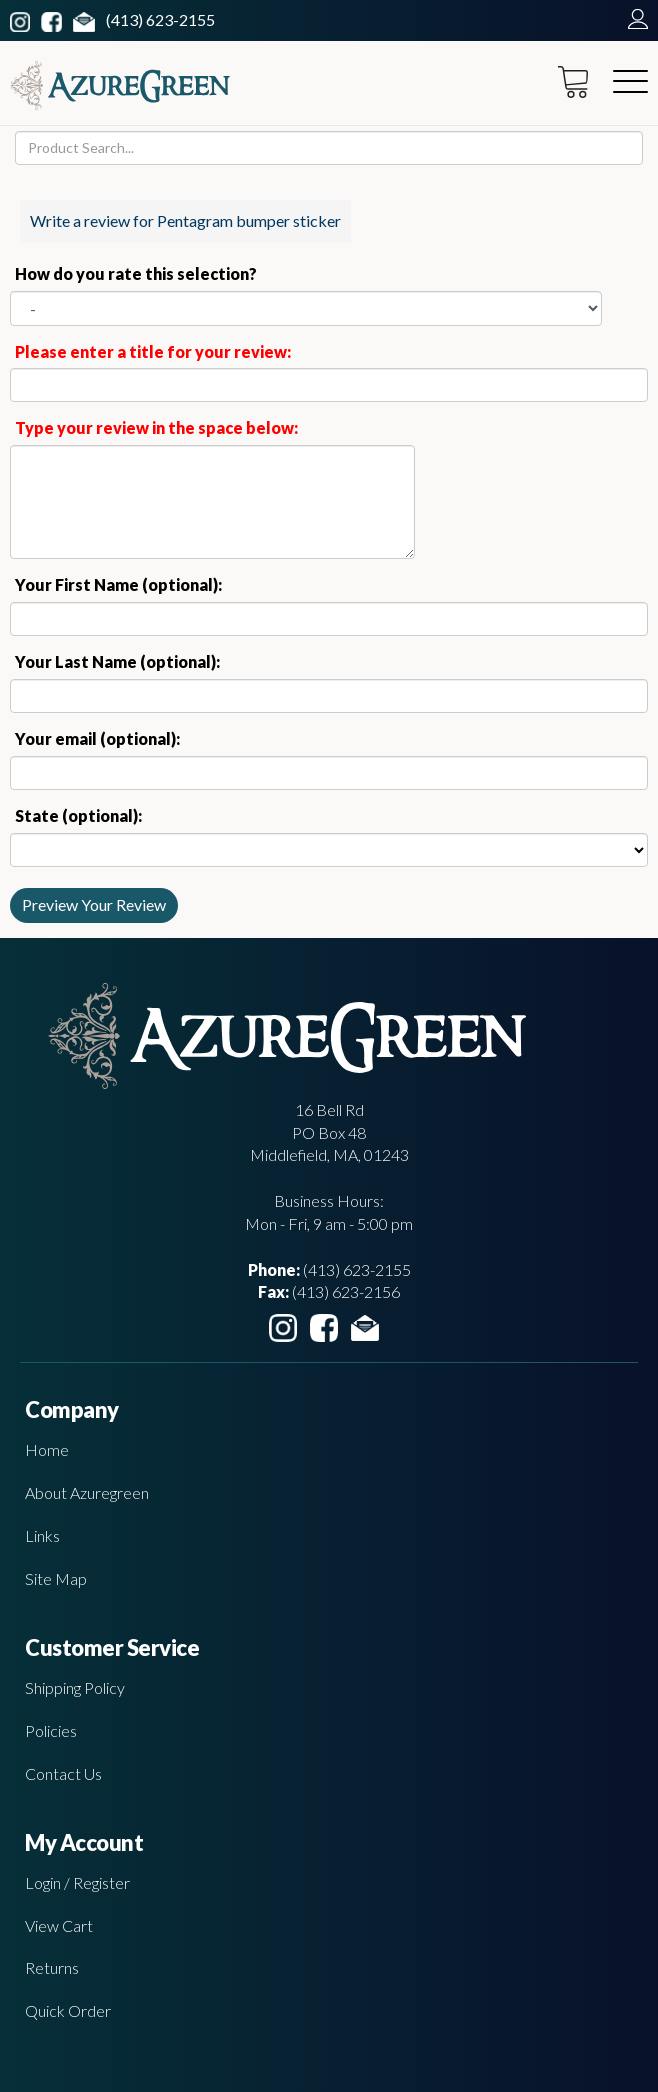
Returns (52, 1967)
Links (42, 1535)
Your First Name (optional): (118, 584)
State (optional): (78, 815)
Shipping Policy (75, 1687)
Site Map (56, 1578)
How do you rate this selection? (139, 273)
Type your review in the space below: (156, 427)
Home (47, 1449)
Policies (51, 1730)
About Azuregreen (87, 1492)
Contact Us (63, 1773)
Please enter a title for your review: (153, 351)
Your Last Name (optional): (117, 661)
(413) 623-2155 (160, 19)
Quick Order (68, 2010)
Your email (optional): (97, 738)
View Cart (59, 1925)
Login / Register (77, 1882)
